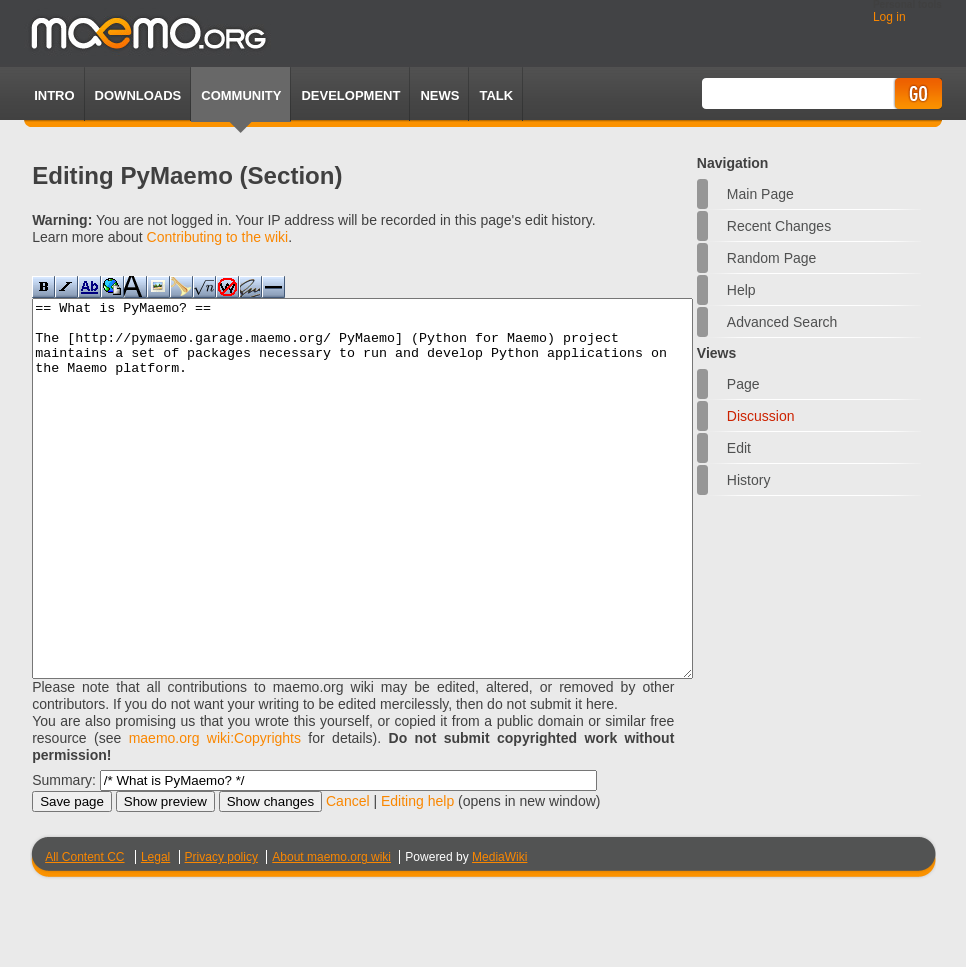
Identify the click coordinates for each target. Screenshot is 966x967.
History (749, 480)
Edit (739, 448)
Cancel (348, 876)
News (439, 95)
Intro (54, 95)
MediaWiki (499, 932)
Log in (889, 17)
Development (350, 95)
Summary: (64, 855)
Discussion (761, 416)
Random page (772, 258)
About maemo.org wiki (331, 932)
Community (241, 95)
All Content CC (84, 932)
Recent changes (779, 226)
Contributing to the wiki (218, 237)
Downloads (138, 95)
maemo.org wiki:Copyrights (215, 813)
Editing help (417, 876)
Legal (155, 932)
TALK (496, 95)
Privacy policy (221, 932)
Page (743, 384)
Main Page (760, 194)
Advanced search (782, 322)
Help (741, 290)
